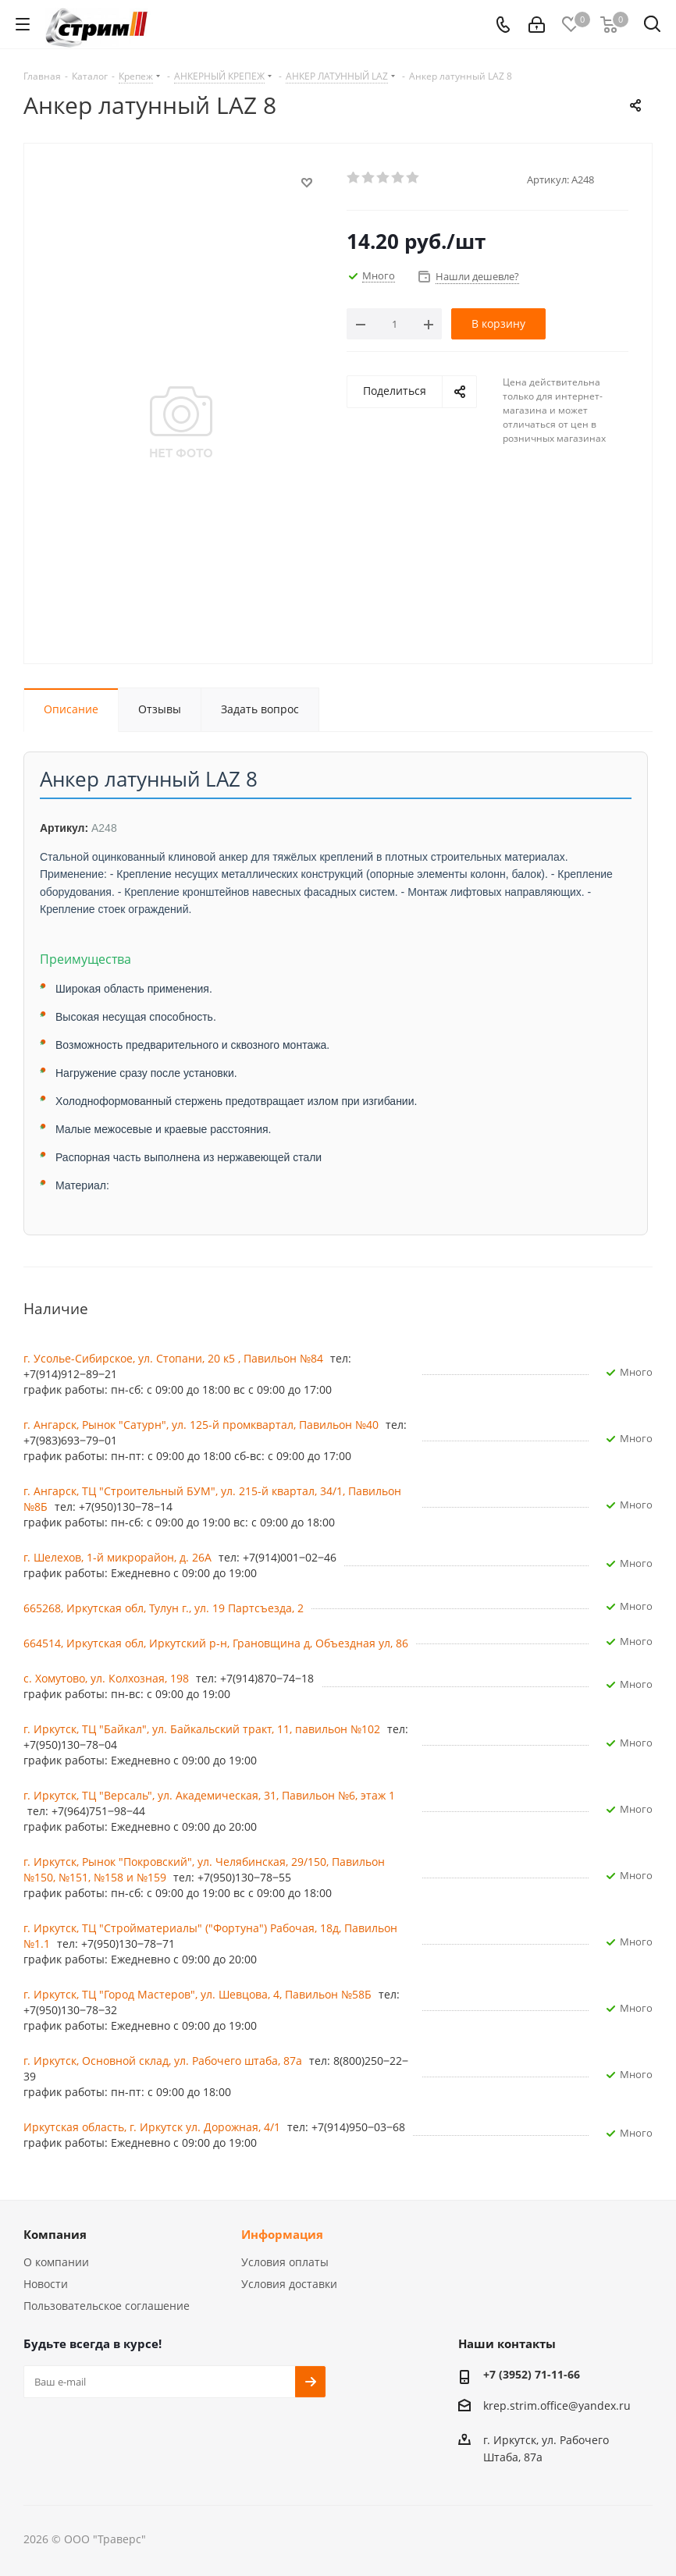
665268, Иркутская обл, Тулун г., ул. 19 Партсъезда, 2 (163, 1608)
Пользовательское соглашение (106, 2305)
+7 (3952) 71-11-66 (531, 2374)
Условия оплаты (285, 2261)
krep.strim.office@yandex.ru (557, 2405)
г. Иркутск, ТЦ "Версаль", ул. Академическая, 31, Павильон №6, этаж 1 (209, 1795)
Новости (45, 2283)
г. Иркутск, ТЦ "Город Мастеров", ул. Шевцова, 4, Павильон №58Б (199, 1994)
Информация (282, 2234)
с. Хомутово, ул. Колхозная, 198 (107, 1678)
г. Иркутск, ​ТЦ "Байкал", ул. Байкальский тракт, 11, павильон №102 (203, 1728)
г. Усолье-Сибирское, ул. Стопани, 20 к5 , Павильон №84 (174, 1358)
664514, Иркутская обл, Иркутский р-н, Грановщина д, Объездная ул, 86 (215, 1643)
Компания (55, 2234)
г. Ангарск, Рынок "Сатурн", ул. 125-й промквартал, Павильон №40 (202, 1424)
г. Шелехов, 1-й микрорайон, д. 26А (119, 1557)
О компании (56, 2261)
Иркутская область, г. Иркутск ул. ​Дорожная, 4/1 (153, 2126)
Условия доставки (289, 2283)
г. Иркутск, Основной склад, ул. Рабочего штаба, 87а (164, 2060)
